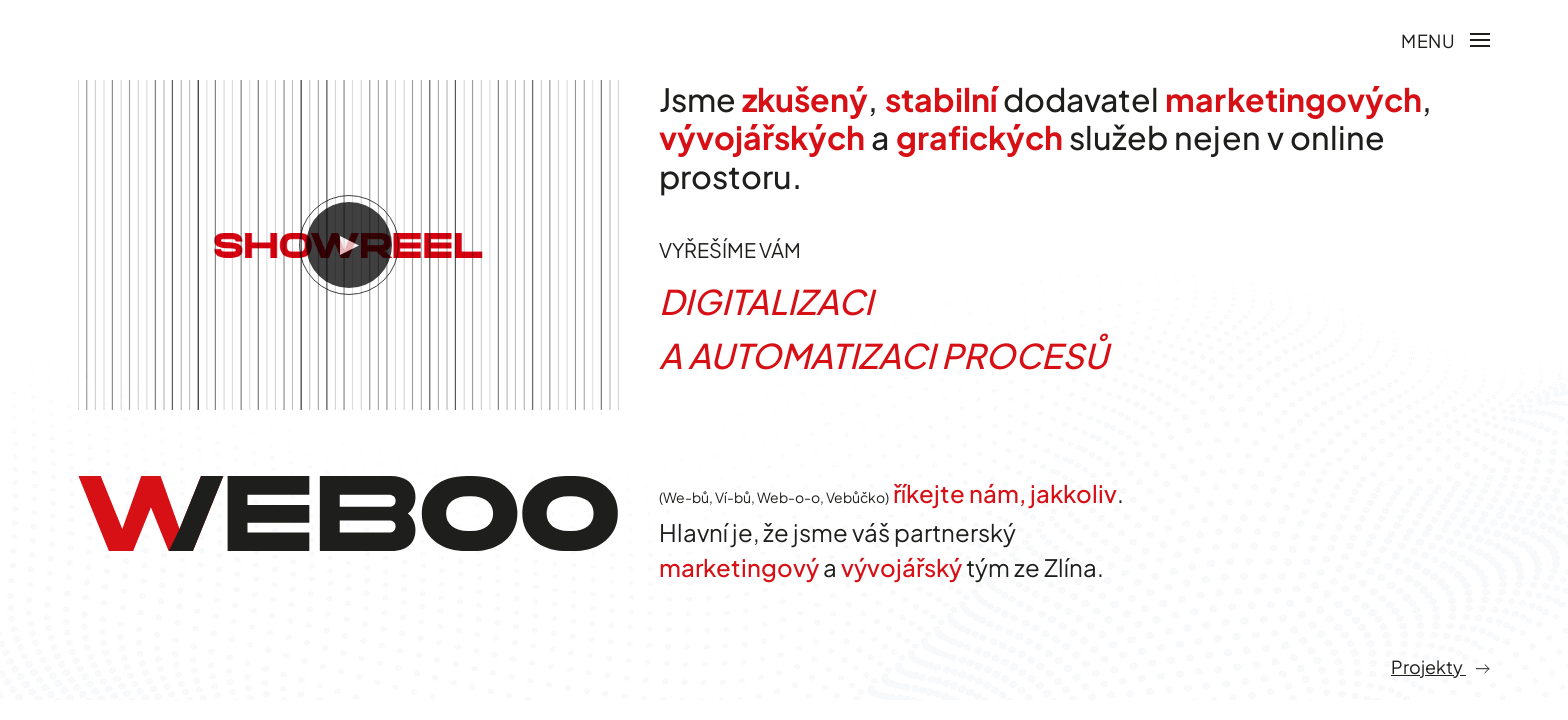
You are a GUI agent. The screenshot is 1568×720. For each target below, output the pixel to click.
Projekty (1440, 697)
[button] (1445, 40)
